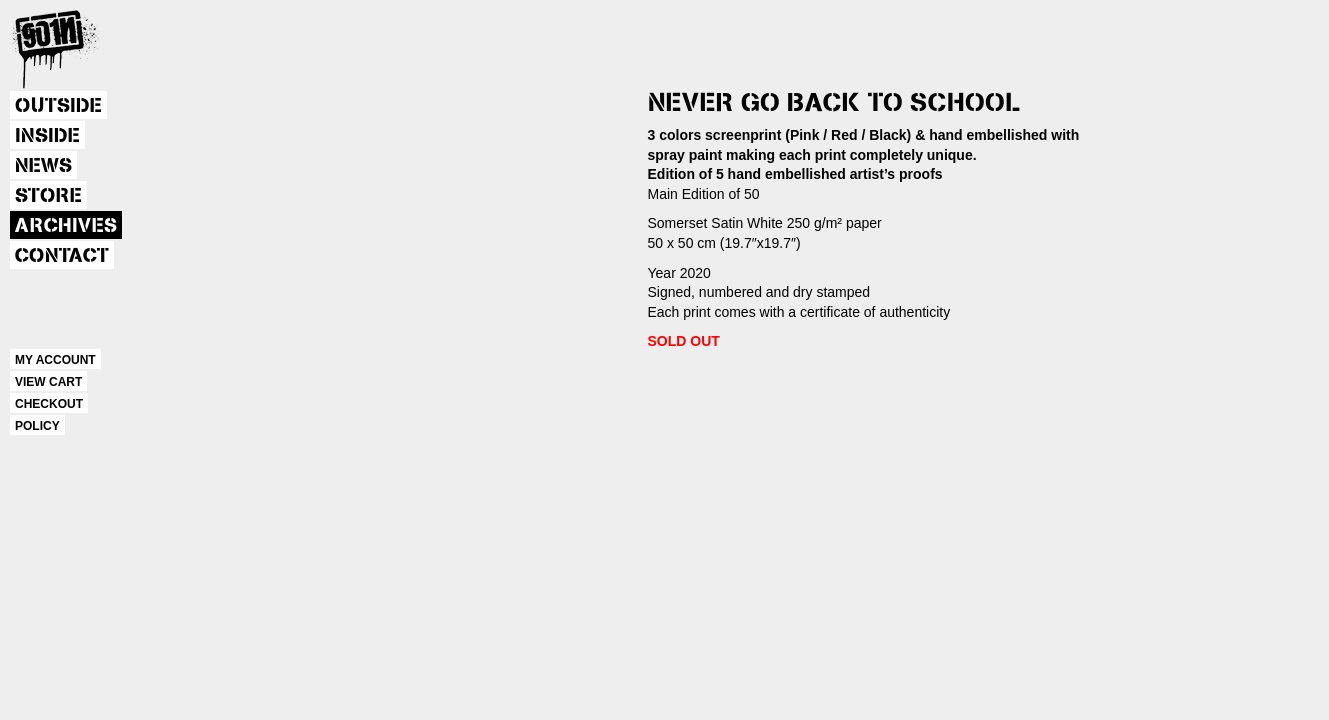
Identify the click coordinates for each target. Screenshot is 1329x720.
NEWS (43, 166)
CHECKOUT (49, 404)
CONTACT (62, 256)
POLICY (37, 426)
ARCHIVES (66, 226)
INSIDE (47, 136)
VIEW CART (48, 382)
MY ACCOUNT (55, 360)
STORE (48, 196)
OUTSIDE (58, 106)
